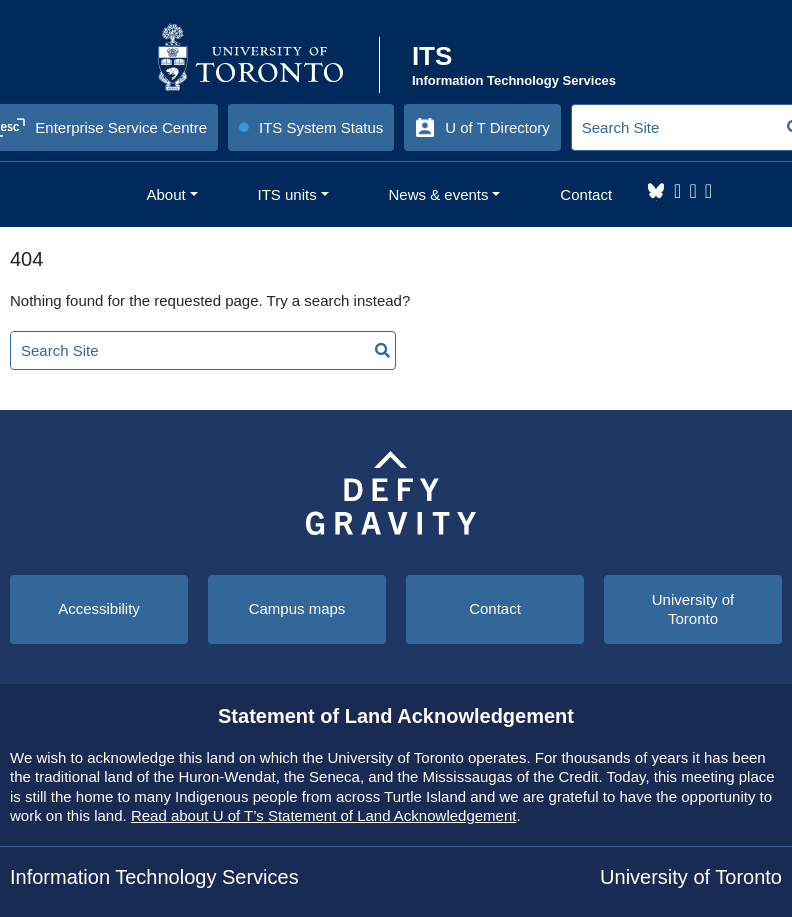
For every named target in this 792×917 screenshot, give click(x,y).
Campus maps (297, 608)
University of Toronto (693, 609)
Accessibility (99, 608)
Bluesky (656, 191)
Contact (495, 608)
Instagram (677, 191)
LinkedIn (692, 191)
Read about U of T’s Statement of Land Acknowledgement (324, 815)
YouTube (708, 191)
